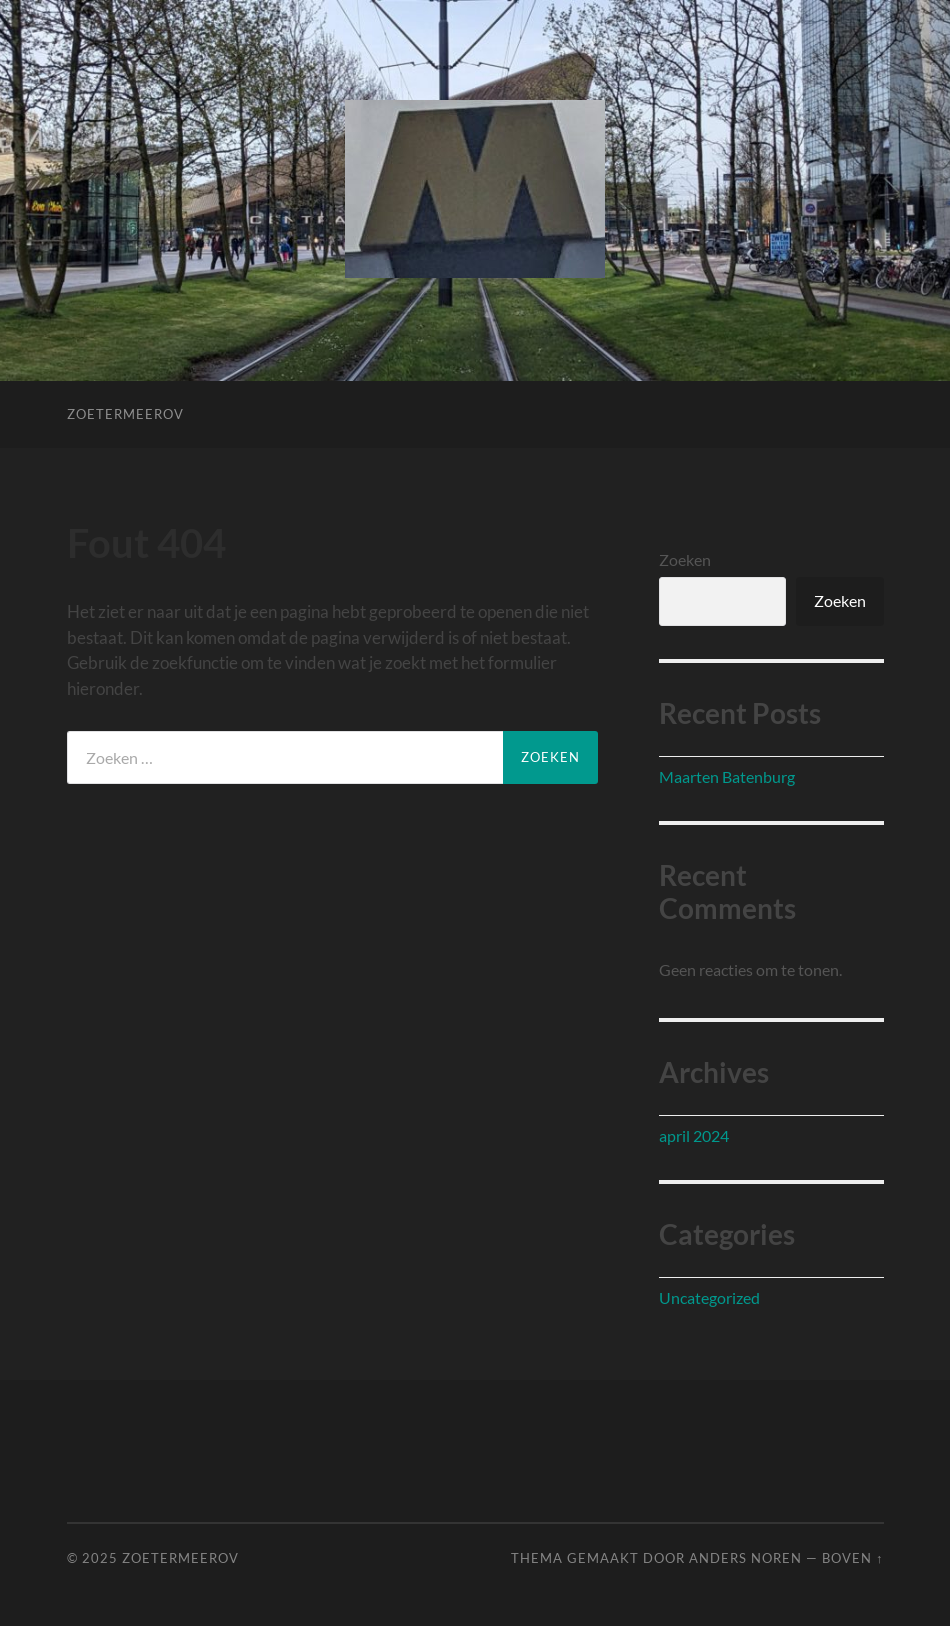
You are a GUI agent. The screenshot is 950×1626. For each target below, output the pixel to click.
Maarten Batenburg (727, 776)
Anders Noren (745, 1558)
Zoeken (685, 559)
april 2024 (694, 1135)
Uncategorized (709, 1297)
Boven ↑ (852, 1558)
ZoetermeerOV (125, 414)
